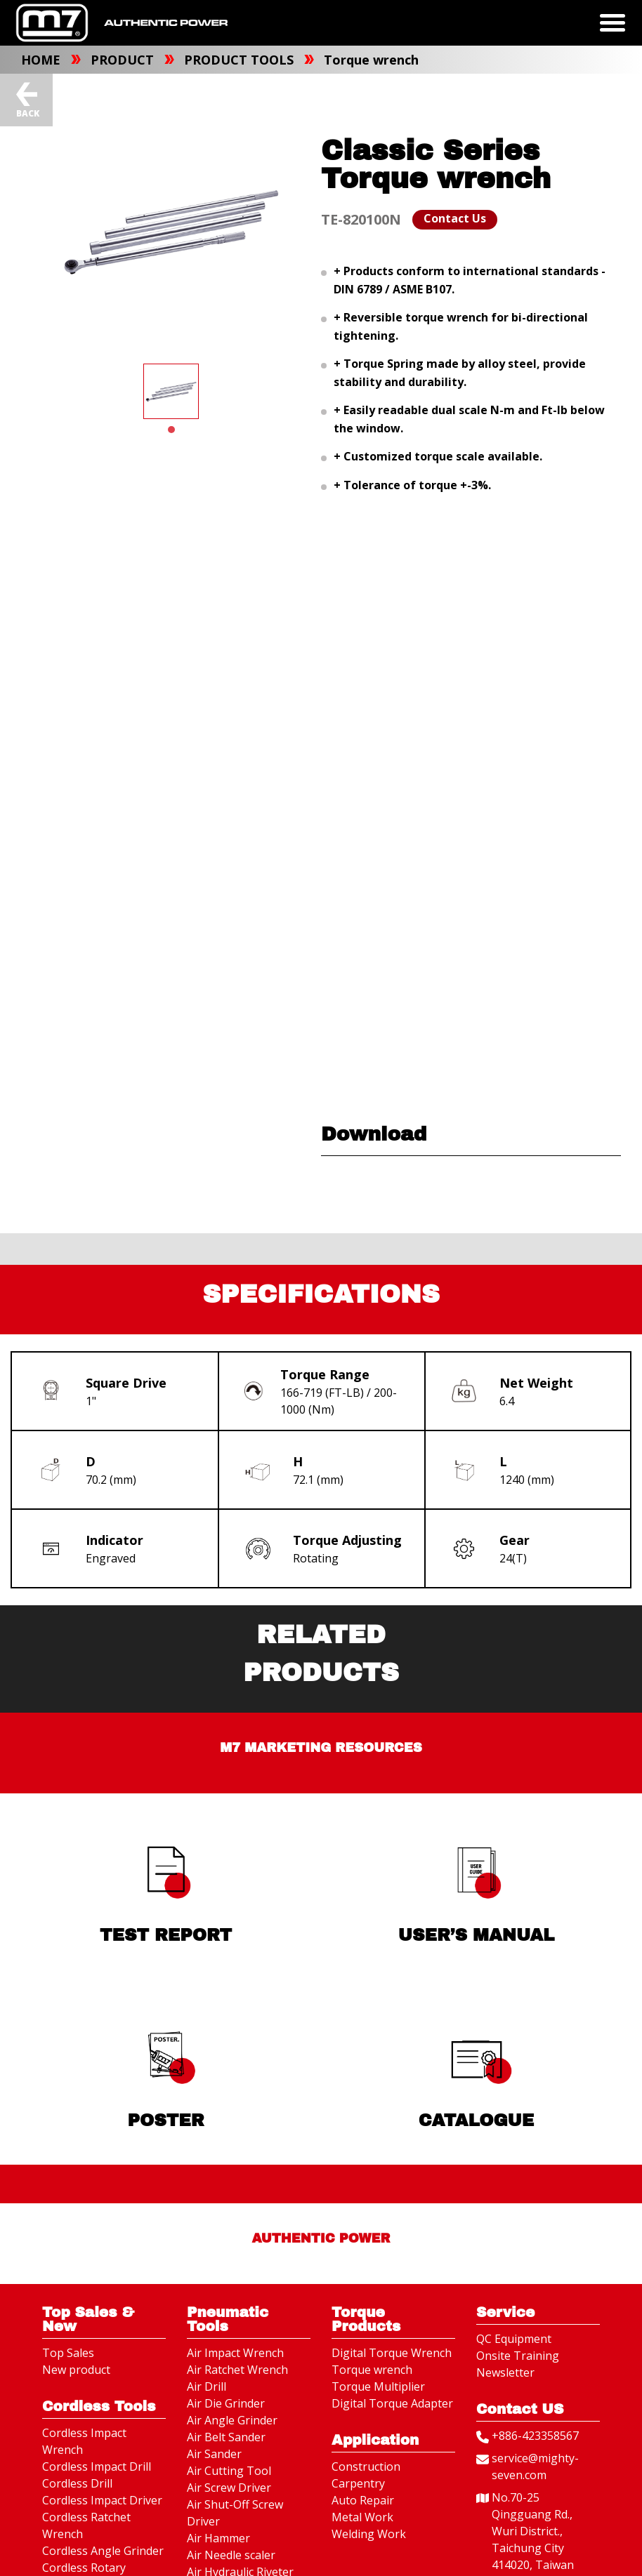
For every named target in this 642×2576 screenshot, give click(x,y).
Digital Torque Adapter (392, 2405)
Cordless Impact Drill (96, 2468)
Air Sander (214, 2456)
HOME (42, 59)
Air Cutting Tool (229, 2473)
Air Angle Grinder (232, 2422)
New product (76, 2371)
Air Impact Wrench (235, 2355)
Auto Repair (363, 2502)
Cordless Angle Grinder (103, 2553)
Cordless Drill (77, 2485)
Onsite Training (517, 2357)
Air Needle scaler (231, 2557)
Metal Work (362, 2519)
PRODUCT (124, 59)
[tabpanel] (171, 391)
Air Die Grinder (226, 2405)
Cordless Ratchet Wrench (86, 2527)
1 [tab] (171, 430)
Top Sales (68, 2355)
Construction (366, 2468)
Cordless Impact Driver (102, 2502)
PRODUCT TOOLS (240, 59)
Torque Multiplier (378, 2388)
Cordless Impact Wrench (84, 2443)
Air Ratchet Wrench (237, 2371)
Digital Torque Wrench (392, 2355)
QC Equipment (513, 2341)
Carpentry (358, 2485)
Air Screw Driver (229, 2489)
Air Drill (206, 2388)
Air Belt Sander (226, 2439)
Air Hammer (218, 2540)
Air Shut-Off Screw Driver (235, 2515)
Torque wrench (371, 59)
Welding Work (369, 2536)
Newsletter (505, 2374)
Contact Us (455, 218)
